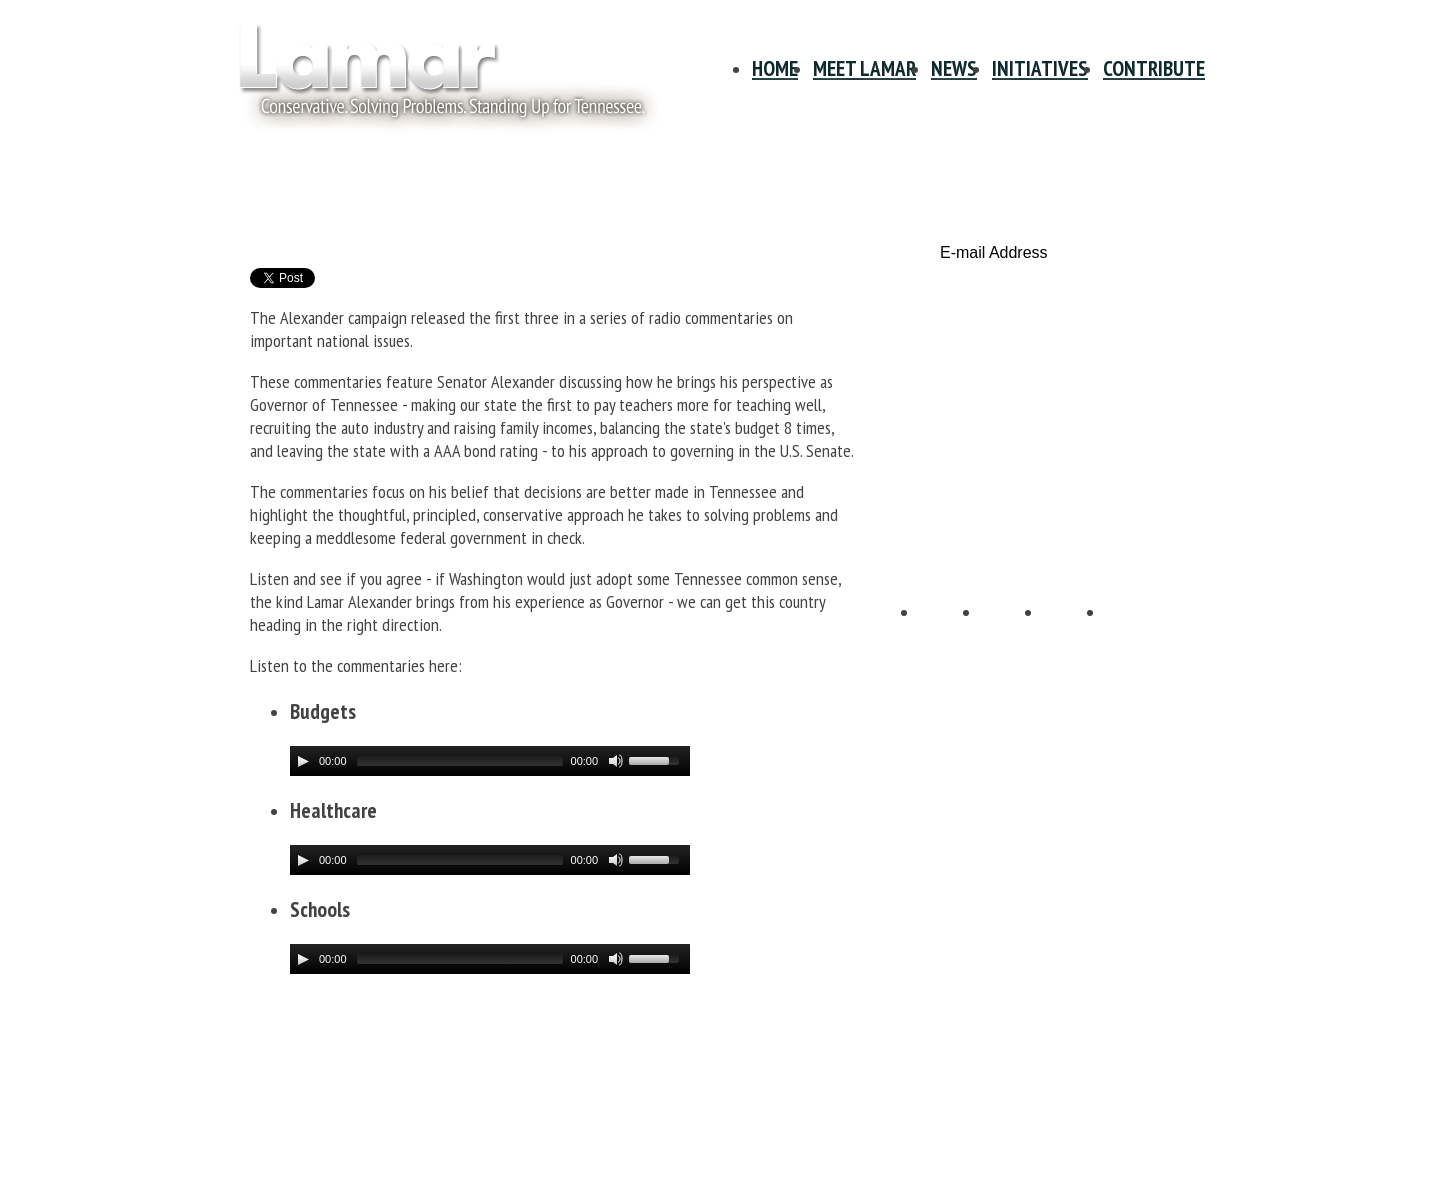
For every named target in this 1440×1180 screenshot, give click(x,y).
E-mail (1137, 633)
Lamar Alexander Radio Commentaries (518, 212)
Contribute (1154, 68)
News (954, 68)
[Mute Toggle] (616, 761)
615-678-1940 (280, 1122)
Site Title (435, 78)
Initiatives (1040, 68)
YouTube (1075, 633)
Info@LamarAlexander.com (318, 1142)
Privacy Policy (279, 1052)
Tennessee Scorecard (1059, 505)
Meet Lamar (864, 68)
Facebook (951, 633)
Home (775, 68)
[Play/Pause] (303, 761)
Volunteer (1059, 421)
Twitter (1013, 633)
